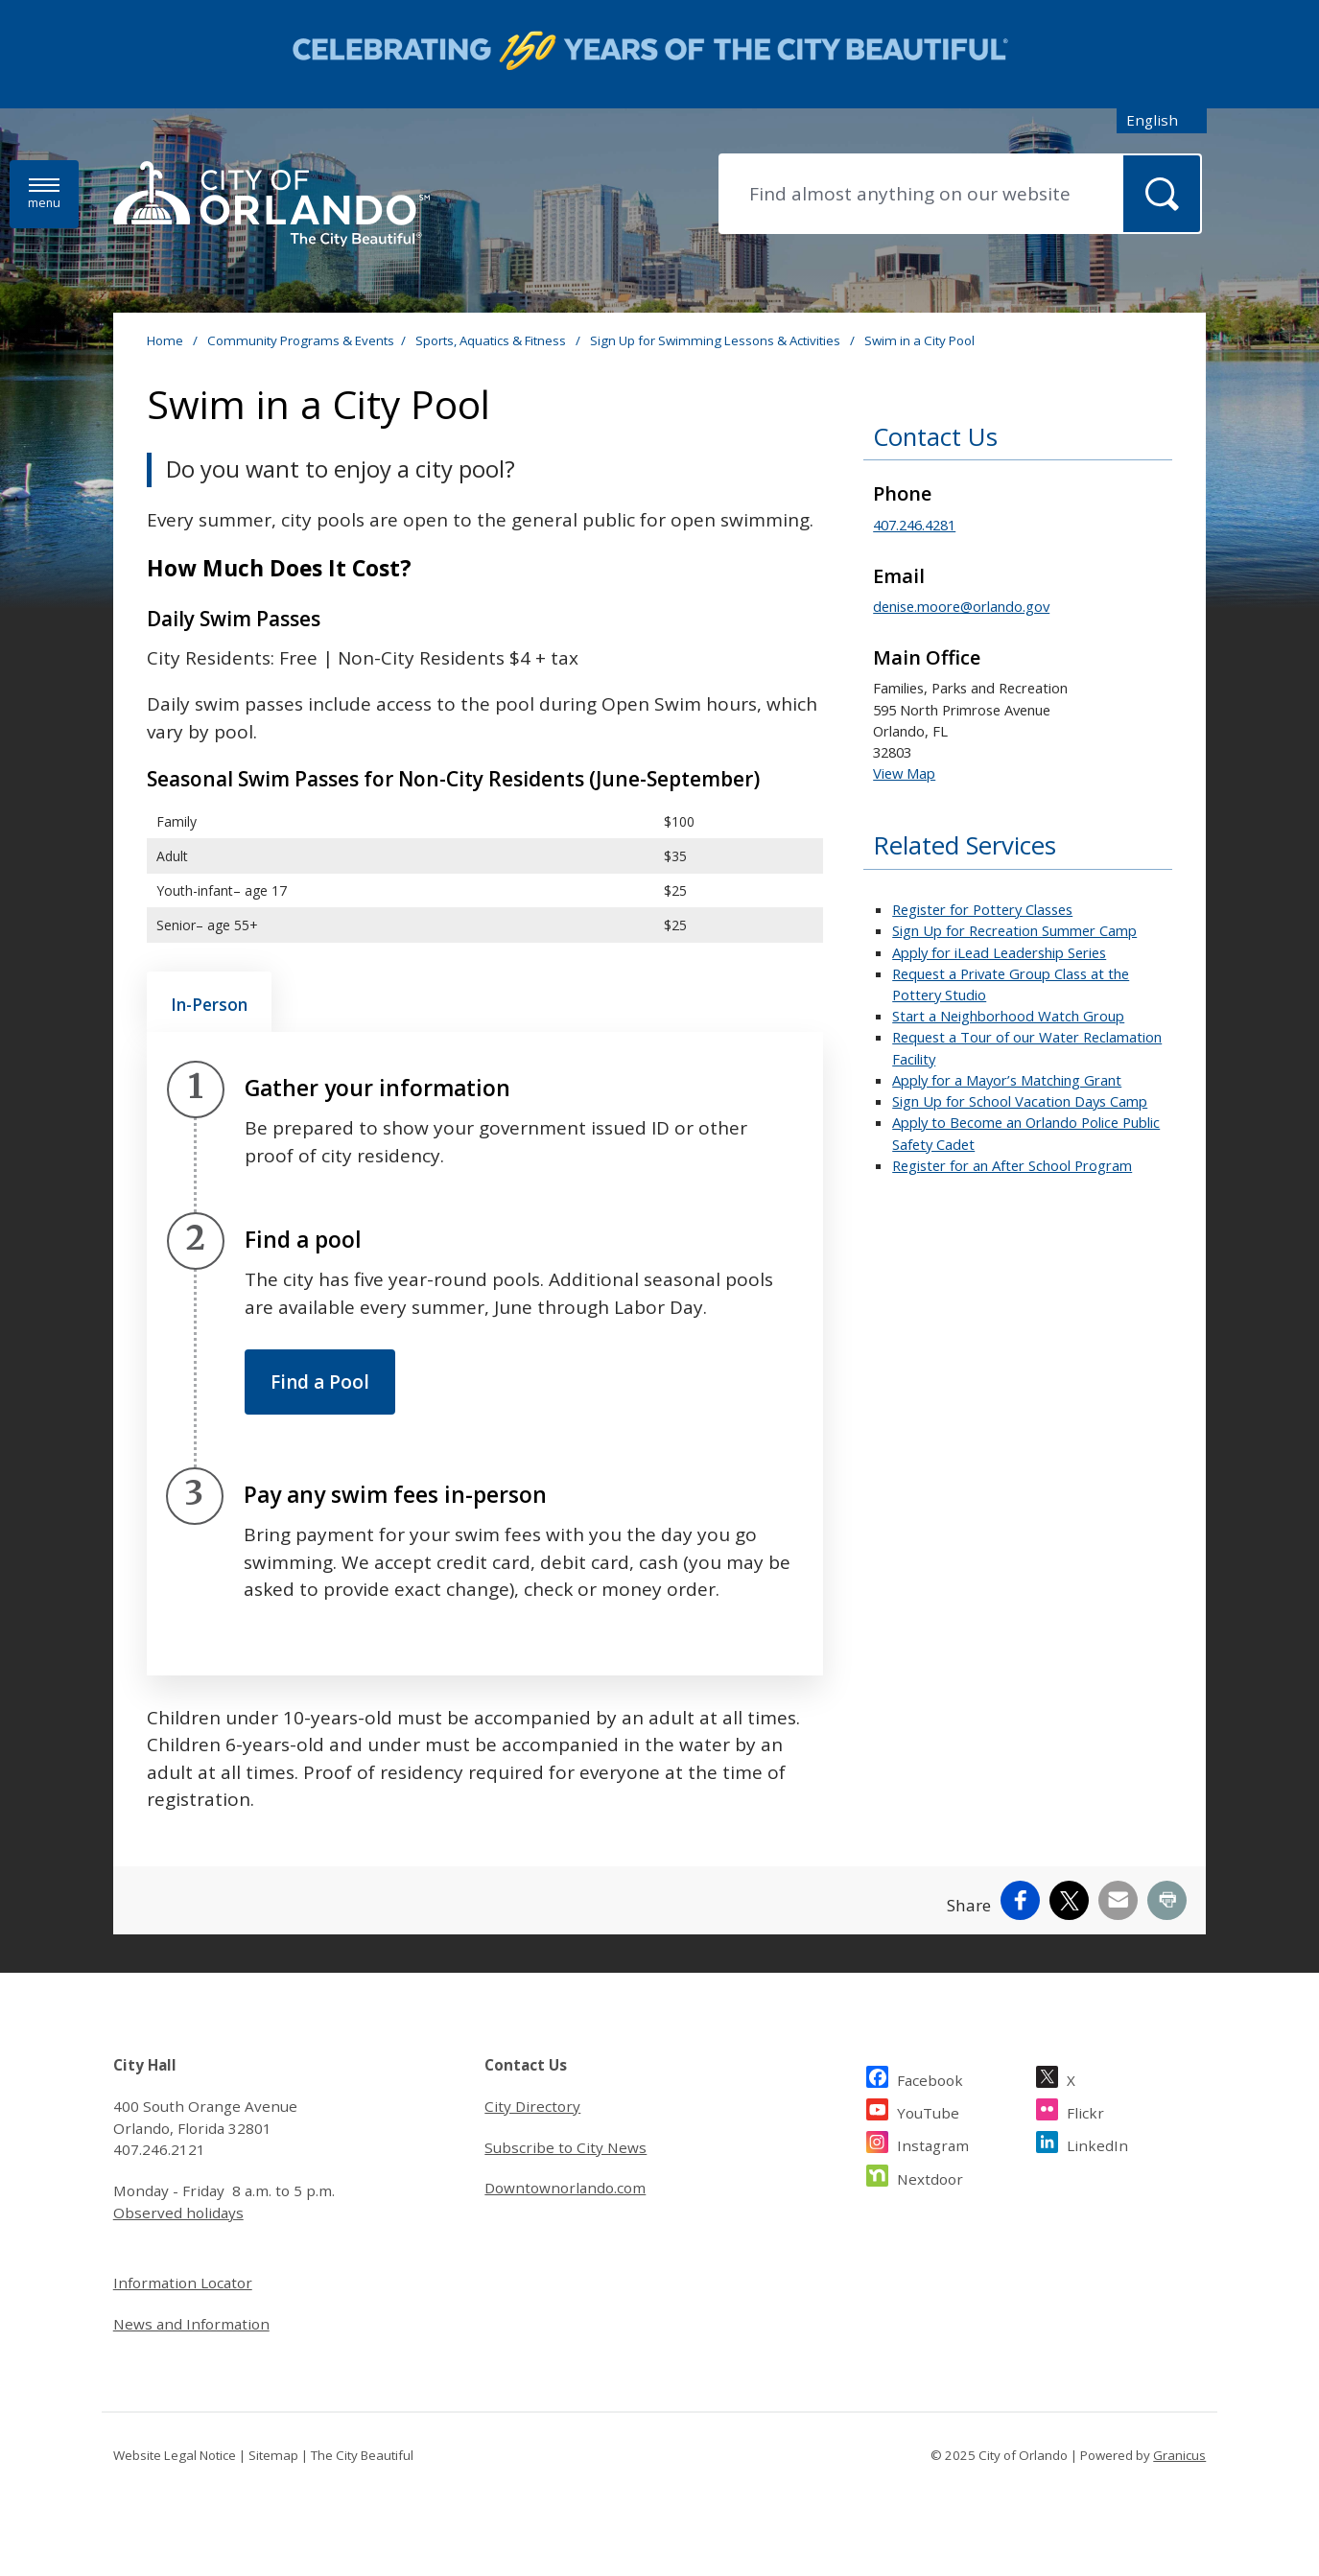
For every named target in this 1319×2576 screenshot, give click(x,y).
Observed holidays (178, 2212)
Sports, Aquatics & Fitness (492, 340)
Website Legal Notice (174, 2455)
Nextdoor (930, 2177)
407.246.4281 (914, 524)
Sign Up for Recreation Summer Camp (1014, 930)
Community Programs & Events (300, 340)
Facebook (930, 2078)
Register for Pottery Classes (982, 909)
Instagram (933, 2143)
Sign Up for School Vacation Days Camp (1019, 1101)
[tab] (209, 1002)
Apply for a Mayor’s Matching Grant (1006, 1079)
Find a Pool (320, 1382)
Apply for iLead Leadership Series (999, 952)
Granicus (1179, 2455)
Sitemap (273, 2455)
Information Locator (182, 2282)
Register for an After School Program (1012, 1165)
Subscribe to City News (565, 2147)
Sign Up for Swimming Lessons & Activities (716, 340)
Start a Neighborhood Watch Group (1008, 1015)
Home (165, 340)
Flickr (1085, 2110)
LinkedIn (1097, 2143)
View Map (904, 773)
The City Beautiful (362, 2455)
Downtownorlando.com (565, 2187)
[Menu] (44, 194)
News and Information (191, 2323)
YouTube (928, 2110)
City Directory (532, 2106)
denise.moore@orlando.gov (961, 606)
